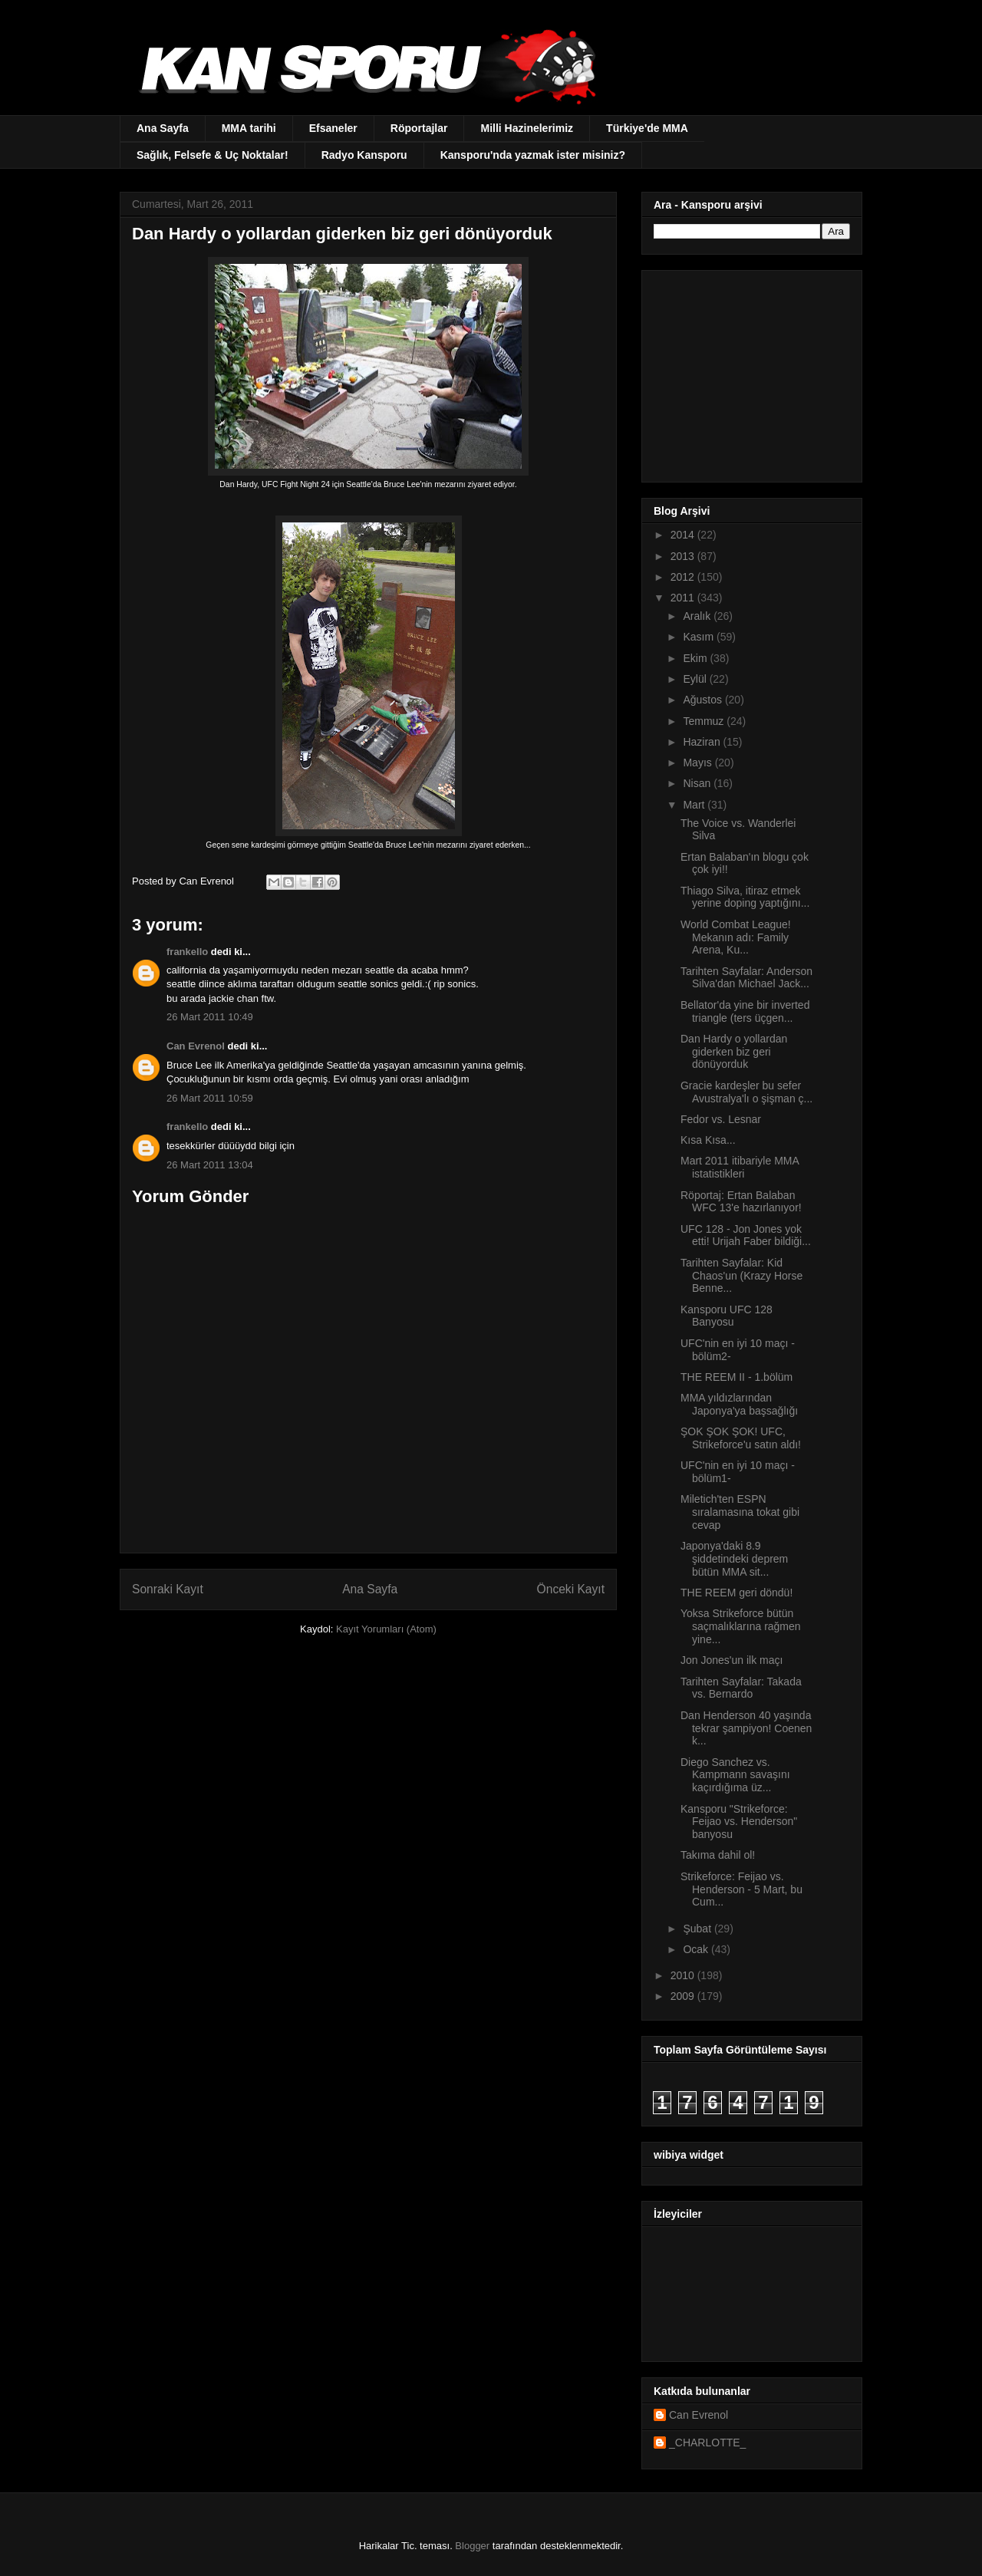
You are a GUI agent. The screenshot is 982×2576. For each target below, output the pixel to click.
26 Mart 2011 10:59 (209, 1098)
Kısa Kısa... (708, 1140)
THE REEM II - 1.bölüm (736, 1377)
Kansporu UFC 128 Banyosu (726, 1316)
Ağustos (703, 699)
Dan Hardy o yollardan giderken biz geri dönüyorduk (733, 1052)
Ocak (697, 1949)
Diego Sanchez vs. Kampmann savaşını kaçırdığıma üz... (735, 1775)
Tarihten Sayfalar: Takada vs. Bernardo (741, 1688)
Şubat (698, 1928)
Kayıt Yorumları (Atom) (386, 1629)
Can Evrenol (195, 1046)
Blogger (472, 2545)
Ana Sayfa (163, 128)
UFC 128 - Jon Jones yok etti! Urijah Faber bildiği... (745, 1235)
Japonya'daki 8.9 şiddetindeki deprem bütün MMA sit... (734, 1559)
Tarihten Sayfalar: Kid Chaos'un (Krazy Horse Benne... (741, 1276)
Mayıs (698, 762)
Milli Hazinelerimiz (526, 128)
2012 (684, 577)
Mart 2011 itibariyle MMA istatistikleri (739, 1167)
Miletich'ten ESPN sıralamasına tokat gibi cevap (739, 1512)
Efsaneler (333, 128)
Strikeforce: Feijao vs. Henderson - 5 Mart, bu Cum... (741, 1889)
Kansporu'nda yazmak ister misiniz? (532, 155)
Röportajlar (419, 128)
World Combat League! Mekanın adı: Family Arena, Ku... (735, 937)
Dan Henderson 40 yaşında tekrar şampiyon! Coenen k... (746, 1728)
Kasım (700, 637)
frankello (187, 951)
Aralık (698, 616)
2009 (684, 1996)
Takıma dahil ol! (717, 1855)
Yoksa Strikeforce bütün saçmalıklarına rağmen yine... (740, 1626)
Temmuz (705, 721)
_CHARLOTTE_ (707, 2442)
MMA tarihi (249, 128)
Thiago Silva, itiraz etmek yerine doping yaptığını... (744, 897)
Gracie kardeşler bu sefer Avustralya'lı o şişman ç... (746, 1092)
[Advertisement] (749, 372)
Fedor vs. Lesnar (720, 1119)
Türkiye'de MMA (647, 128)
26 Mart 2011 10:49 (209, 1017)
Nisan (698, 783)
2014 (684, 535)
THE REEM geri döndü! (736, 1592)
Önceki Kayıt (571, 1589)
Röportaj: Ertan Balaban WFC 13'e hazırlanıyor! (741, 1201)
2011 (684, 597)
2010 (684, 1975)
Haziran (703, 742)
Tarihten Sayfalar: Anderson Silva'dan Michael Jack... (746, 977)
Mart (695, 805)
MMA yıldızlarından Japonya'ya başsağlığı (739, 1404)
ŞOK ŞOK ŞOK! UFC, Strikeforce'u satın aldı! (740, 1438)
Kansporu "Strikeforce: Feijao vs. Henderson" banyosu (738, 1822)
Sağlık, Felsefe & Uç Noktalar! (212, 155)
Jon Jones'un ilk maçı (731, 1660)
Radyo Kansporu (364, 155)
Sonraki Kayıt (167, 1589)
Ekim (696, 658)
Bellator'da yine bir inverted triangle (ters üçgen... (744, 1011)
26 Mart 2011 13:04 (209, 1165)
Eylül (696, 679)
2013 (684, 556)
